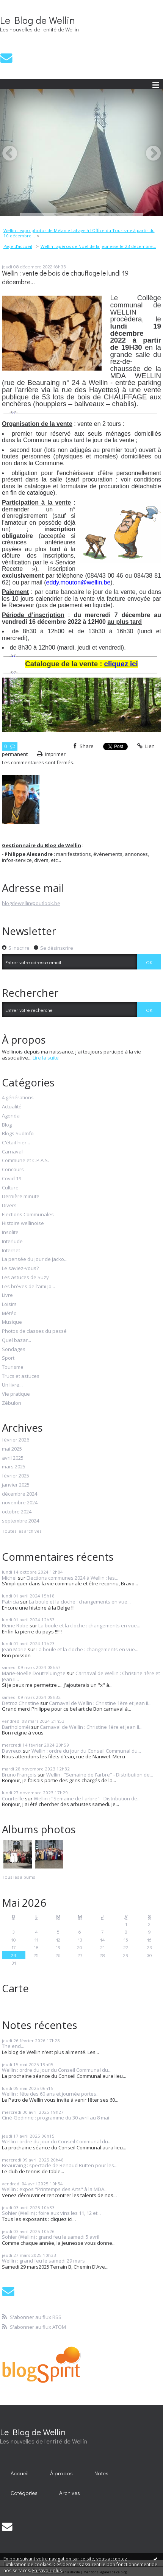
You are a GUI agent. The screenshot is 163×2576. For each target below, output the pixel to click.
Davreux (12, 1750)
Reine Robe (15, 1625)
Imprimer (51, 754)
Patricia (10, 1601)
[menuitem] (81, 233)
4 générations (18, 1098)
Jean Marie (14, 1649)
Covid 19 (11, 1179)
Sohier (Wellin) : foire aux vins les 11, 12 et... (51, 2213)
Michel (9, 1577)
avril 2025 (13, 1458)
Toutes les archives (21, 1531)
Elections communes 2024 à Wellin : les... (72, 1577)
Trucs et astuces (20, 1376)
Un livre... (12, 1385)
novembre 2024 (20, 1503)
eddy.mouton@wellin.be (78, 582)
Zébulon (11, 1403)
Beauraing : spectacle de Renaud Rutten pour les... (60, 2165)
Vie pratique (16, 1394)
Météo (9, 1314)
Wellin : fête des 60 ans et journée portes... (51, 2093)
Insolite (10, 1233)
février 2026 (15, 1440)
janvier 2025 (16, 1485)
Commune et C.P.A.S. (25, 1161)
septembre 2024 (20, 1521)
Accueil (19, 2473)
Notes (101, 2473)
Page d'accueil (17, 246)
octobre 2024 (16, 1512)
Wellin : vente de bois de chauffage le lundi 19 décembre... (65, 277)
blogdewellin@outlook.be (31, 903)
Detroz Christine (20, 1703)
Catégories (24, 2493)
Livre (7, 1295)
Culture (10, 1188)
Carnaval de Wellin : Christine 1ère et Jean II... (81, 1676)
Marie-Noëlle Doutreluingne (34, 1673)
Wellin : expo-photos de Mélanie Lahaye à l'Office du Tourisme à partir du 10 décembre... (79, 233)
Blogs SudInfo (18, 1134)
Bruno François (19, 1774)
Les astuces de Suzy (25, 1278)
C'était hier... (16, 1143)
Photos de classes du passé (34, 1331)
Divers (9, 1206)
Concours (13, 1170)
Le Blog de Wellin (37, 20)
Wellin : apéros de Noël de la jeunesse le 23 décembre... (98, 246)
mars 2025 (13, 1467)
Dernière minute (20, 1197)
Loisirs (9, 1304)
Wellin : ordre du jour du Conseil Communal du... (86, 1750)
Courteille (13, 1798)
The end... (13, 2046)
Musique (12, 1322)
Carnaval (12, 1152)
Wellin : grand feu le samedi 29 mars (43, 2260)
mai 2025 (12, 1449)
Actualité (12, 1107)
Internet (11, 1251)
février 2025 (15, 1476)
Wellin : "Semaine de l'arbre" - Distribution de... (99, 1774)
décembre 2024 (19, 1494)
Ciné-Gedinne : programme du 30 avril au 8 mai (55, 2117)
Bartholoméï (16, 1727)
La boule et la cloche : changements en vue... (80, 1601)
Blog (7, 1125)
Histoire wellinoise (23, 1223)
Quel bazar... (16, 1340)
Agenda (11, 1116)
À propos (61, 2473)
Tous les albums (18, 1877)
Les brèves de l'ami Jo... (28, 1287)
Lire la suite (46, 1057)
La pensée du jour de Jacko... (34, 1259)
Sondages (13, 1349)
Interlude (12, 1242)
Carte (15, 1988)
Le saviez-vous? (20, 1268)
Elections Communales (28, 1215)
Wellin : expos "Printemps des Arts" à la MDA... (55, 2189)
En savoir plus (47, 2570)
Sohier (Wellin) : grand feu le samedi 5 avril (50, 2236)
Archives (69, 2493)
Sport (8, 1358)
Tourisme (13, 1367)
